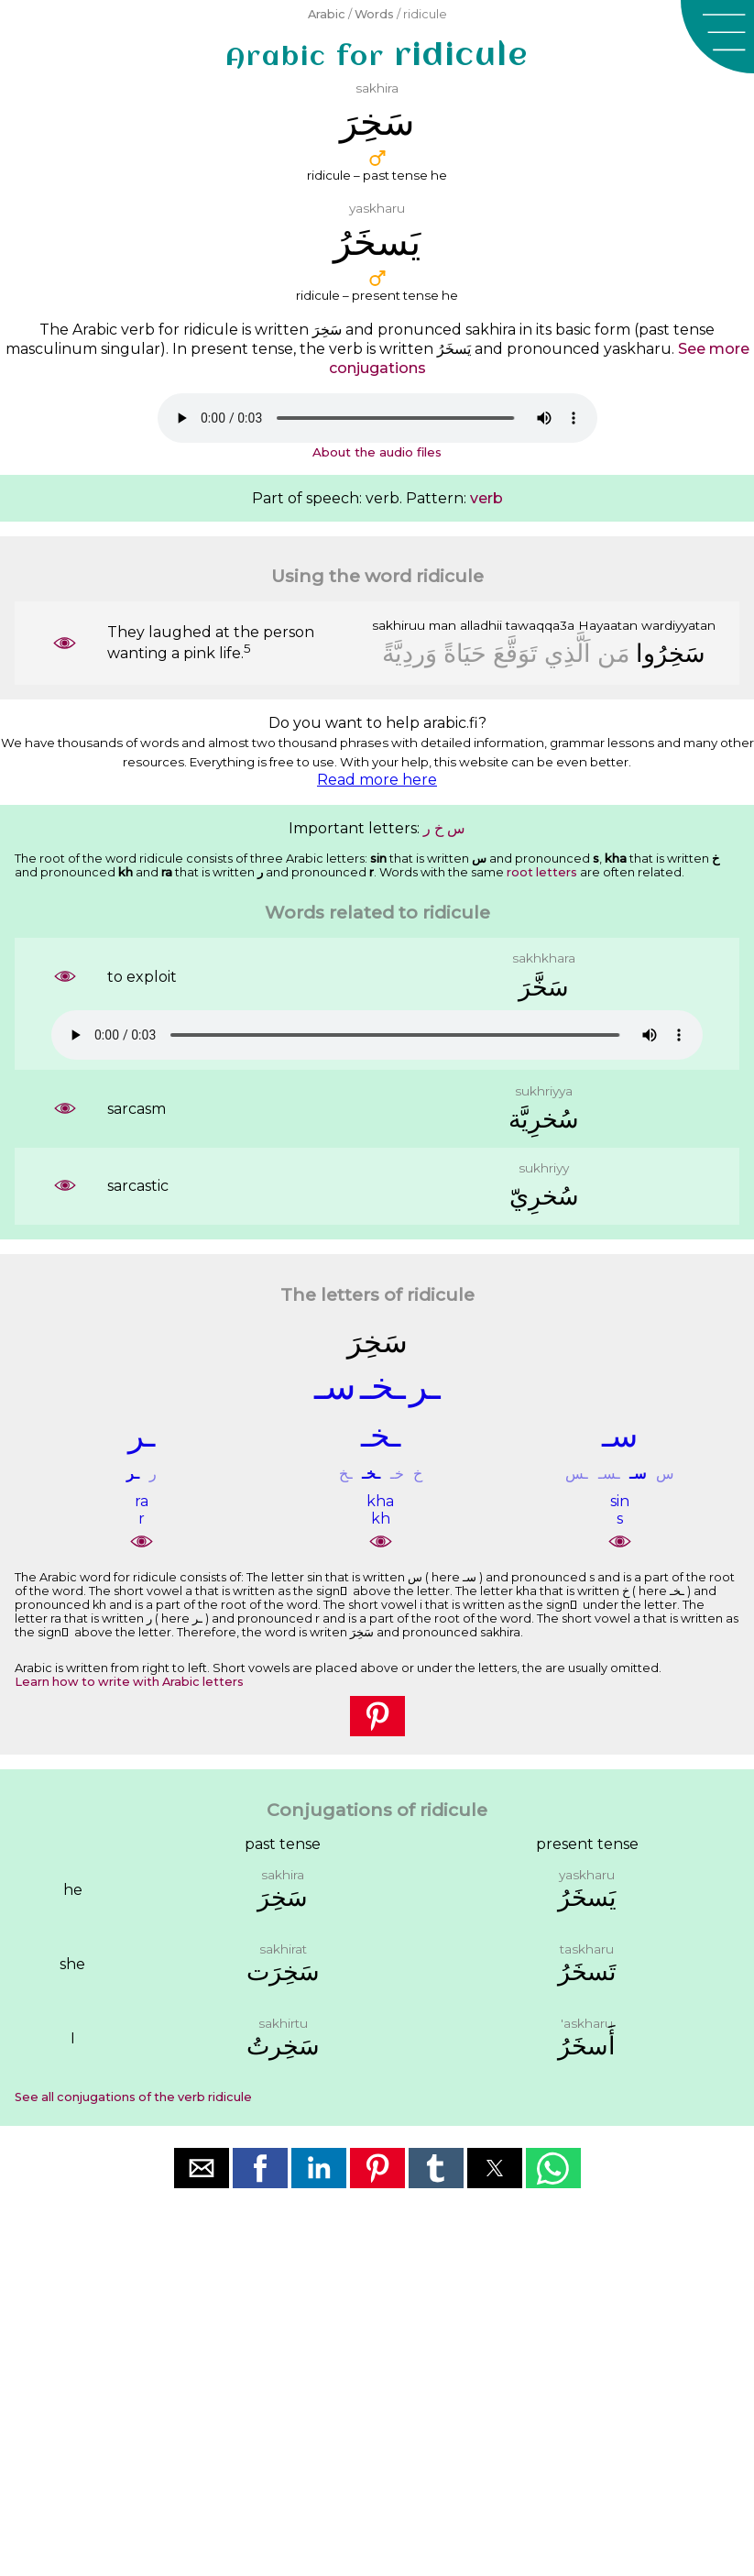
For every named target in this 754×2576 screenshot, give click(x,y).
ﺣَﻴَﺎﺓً (464, 653)
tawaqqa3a (540, 625)
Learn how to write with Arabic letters (129, 1682)
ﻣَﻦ (613, 653)
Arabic (326, 14)
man (442, 625)
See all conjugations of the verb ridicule (133, 2097)
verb (486, 498)
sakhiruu (398, 625)
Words (374, 14)
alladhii (481, 625)
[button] (717, 36)
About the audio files (377, 452)
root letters (542, 872)
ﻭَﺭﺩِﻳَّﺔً (409, 653)
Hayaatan (608, 625)
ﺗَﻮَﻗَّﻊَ (515, 653)
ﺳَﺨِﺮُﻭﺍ (670, 653)
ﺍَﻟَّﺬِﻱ (567, 653)
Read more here (377, 779)
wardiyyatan (678, 625)
